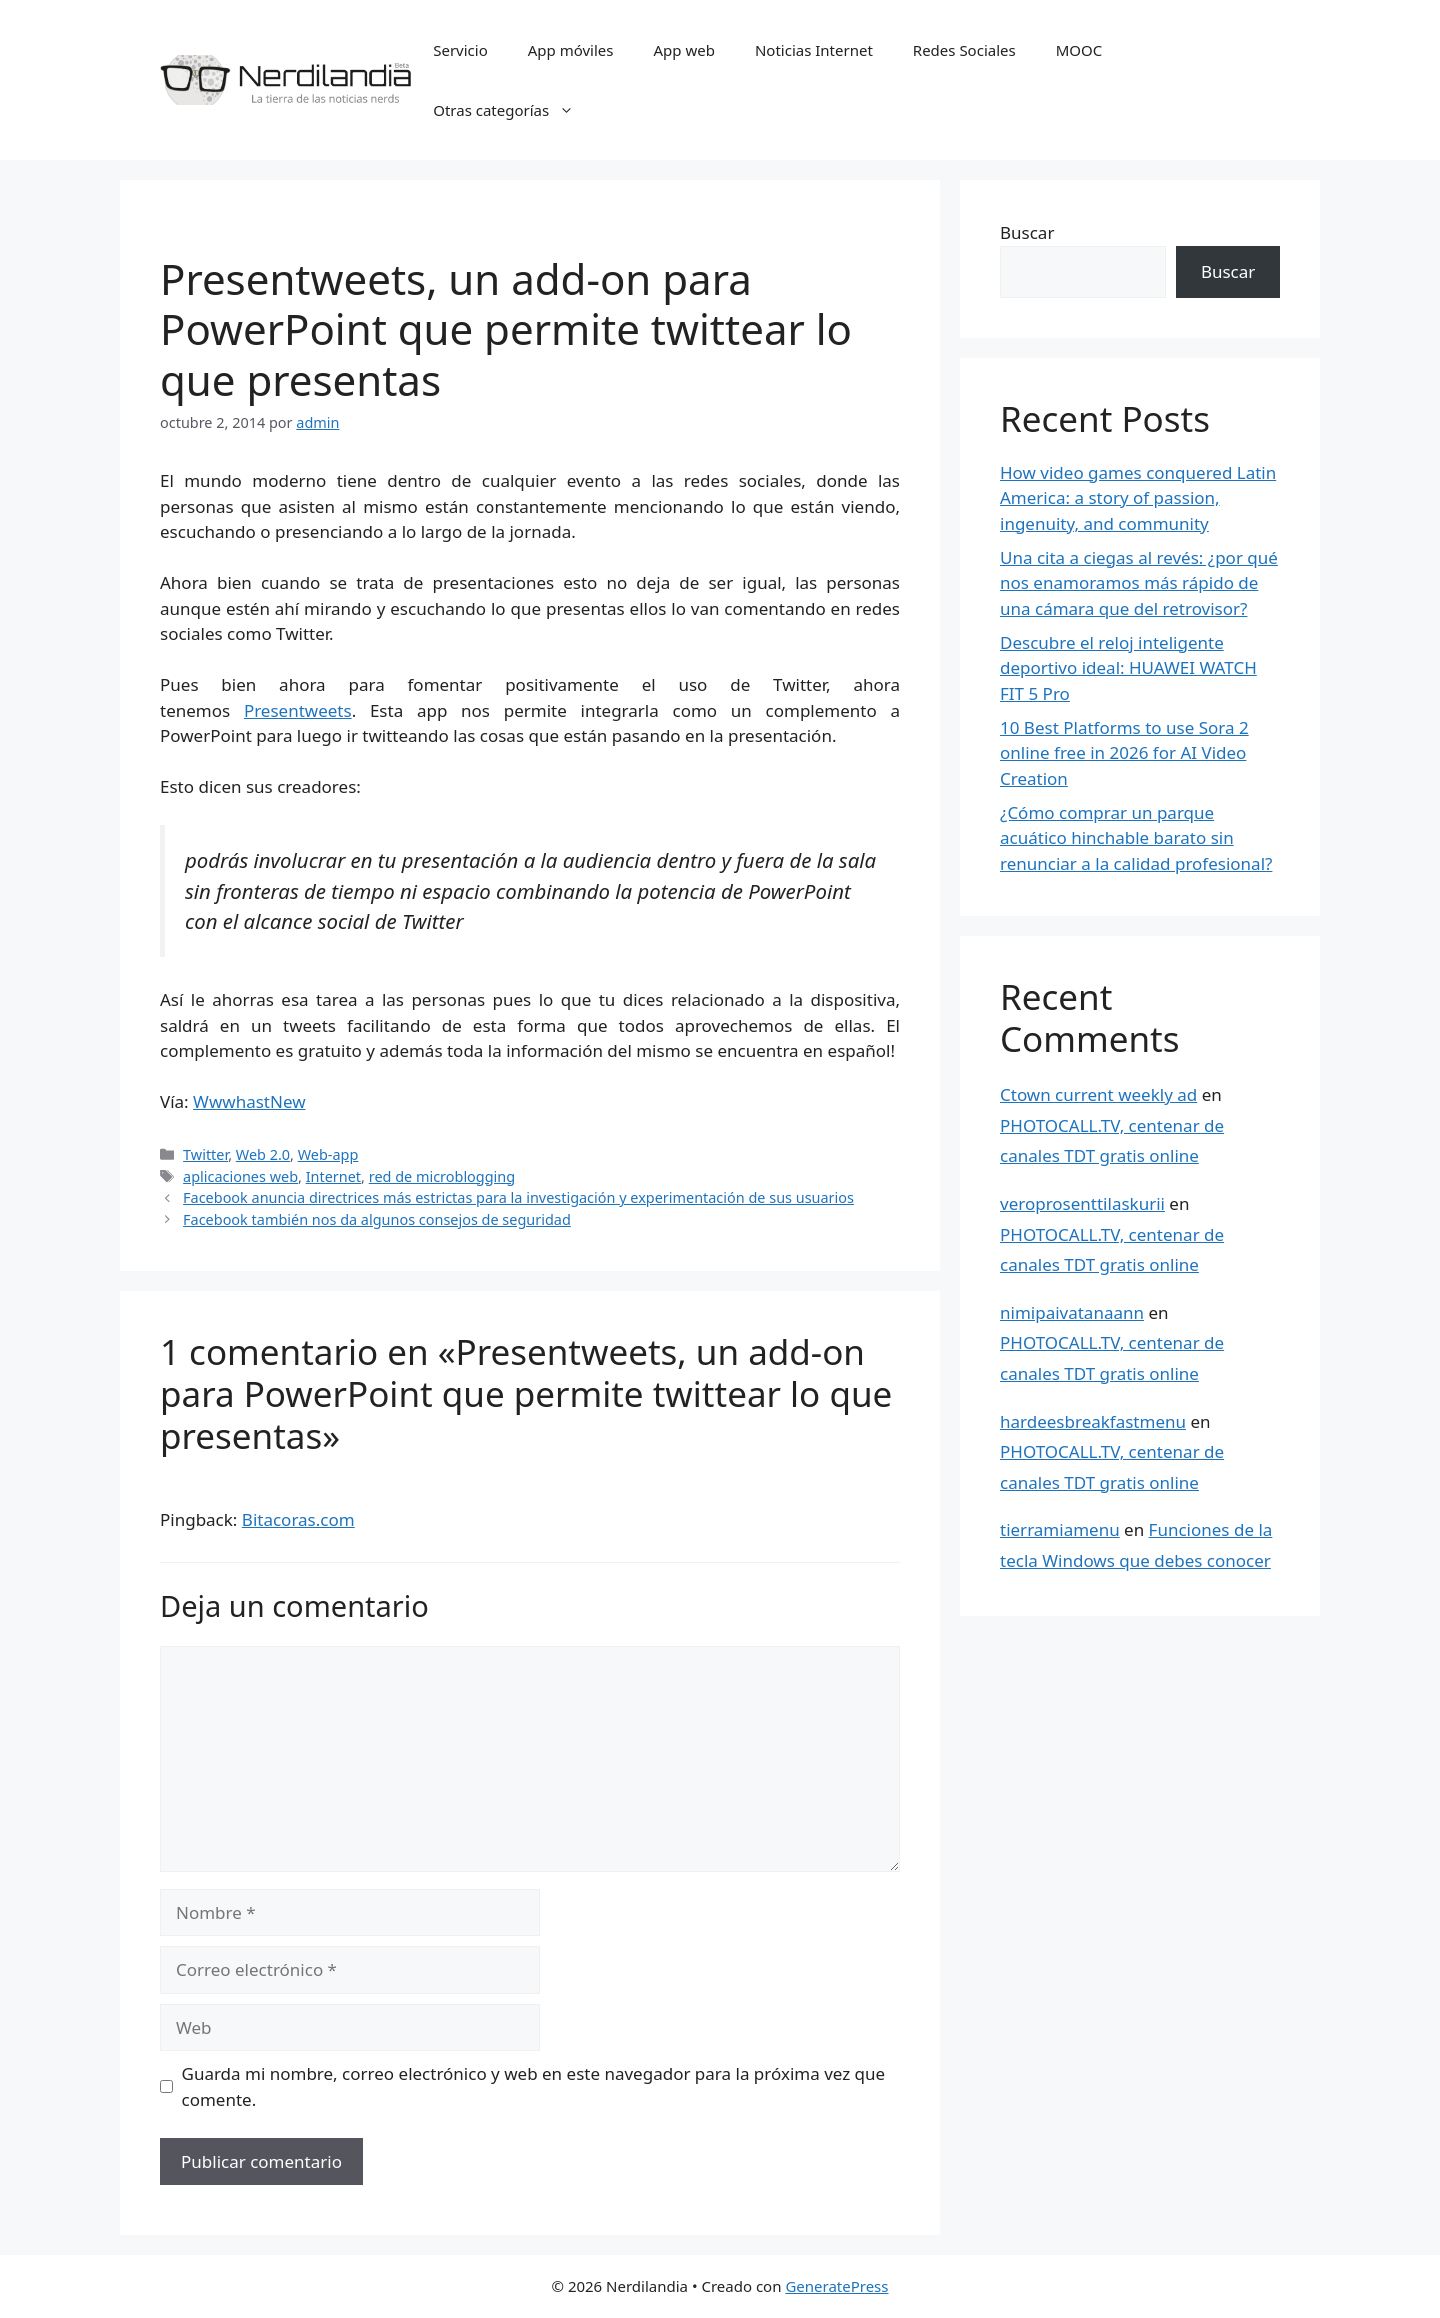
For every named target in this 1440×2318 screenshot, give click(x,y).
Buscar (1027, 232)
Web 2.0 (263, 1154)
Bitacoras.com (298, 1519)
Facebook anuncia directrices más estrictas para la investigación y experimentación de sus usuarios (518, 1197)
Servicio (460, 50)
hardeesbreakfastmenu (1093, 1421)
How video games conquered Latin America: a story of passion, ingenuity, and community (1138, 498)
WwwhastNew (249, 1101)
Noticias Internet (814, 50)
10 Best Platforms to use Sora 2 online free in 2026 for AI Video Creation (1124, 753)
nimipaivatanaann (1072, 1312)
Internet (333, 1176)
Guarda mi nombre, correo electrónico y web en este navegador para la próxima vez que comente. (534, 2086)
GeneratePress (836, 2286)
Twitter (205, 1154)
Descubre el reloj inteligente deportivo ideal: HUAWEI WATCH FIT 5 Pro (1128, 668)
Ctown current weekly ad (1098, 1094)
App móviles (571, 50)
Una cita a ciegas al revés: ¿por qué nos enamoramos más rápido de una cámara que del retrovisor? (1139, 583)
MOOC (1079, 50)
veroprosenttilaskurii (1082, 1203)
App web (684, 50)
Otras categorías (513, 110)
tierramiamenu (1060, 1529)
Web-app (328, 1154)
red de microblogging (442, 1176)
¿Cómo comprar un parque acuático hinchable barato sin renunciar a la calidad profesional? (1136, 838)
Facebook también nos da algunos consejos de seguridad (377, 1219)
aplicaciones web (240, 1176)
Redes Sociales (964, 50)
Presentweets (298, 710)
